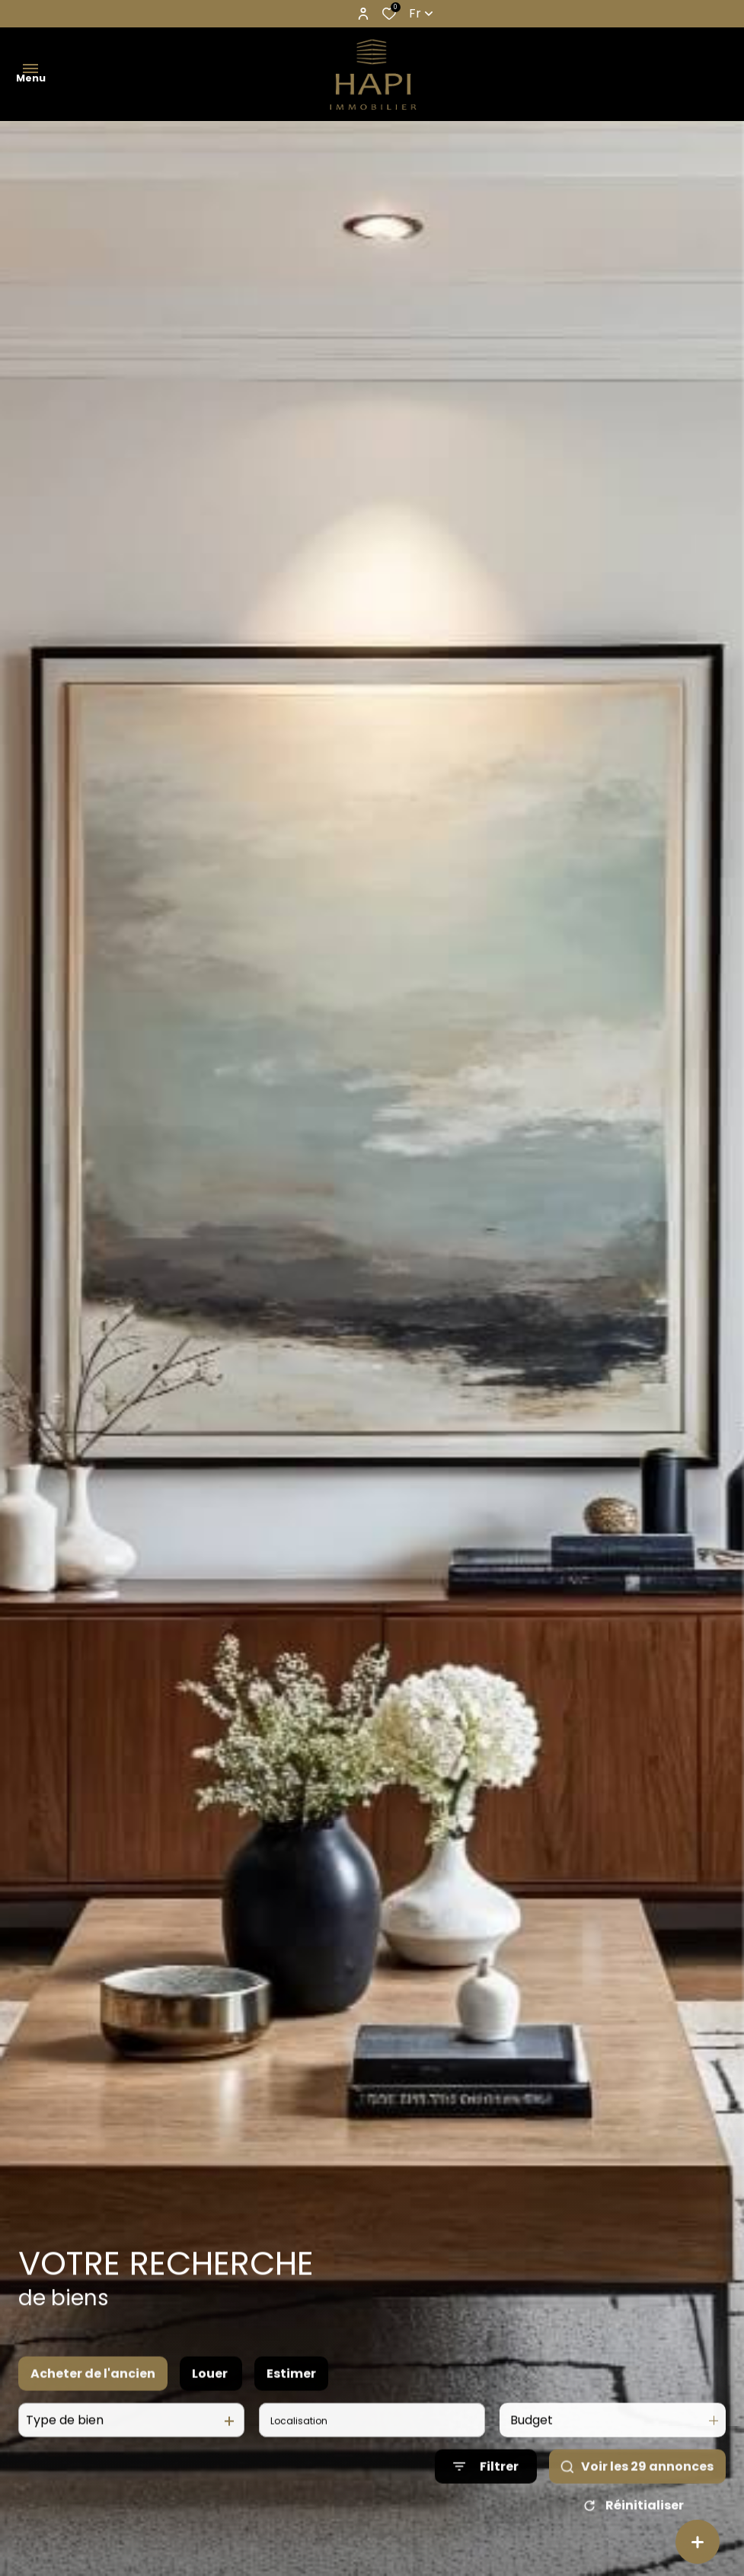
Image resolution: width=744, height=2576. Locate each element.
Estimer (291, 2397)
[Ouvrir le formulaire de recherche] (486, 2491)
